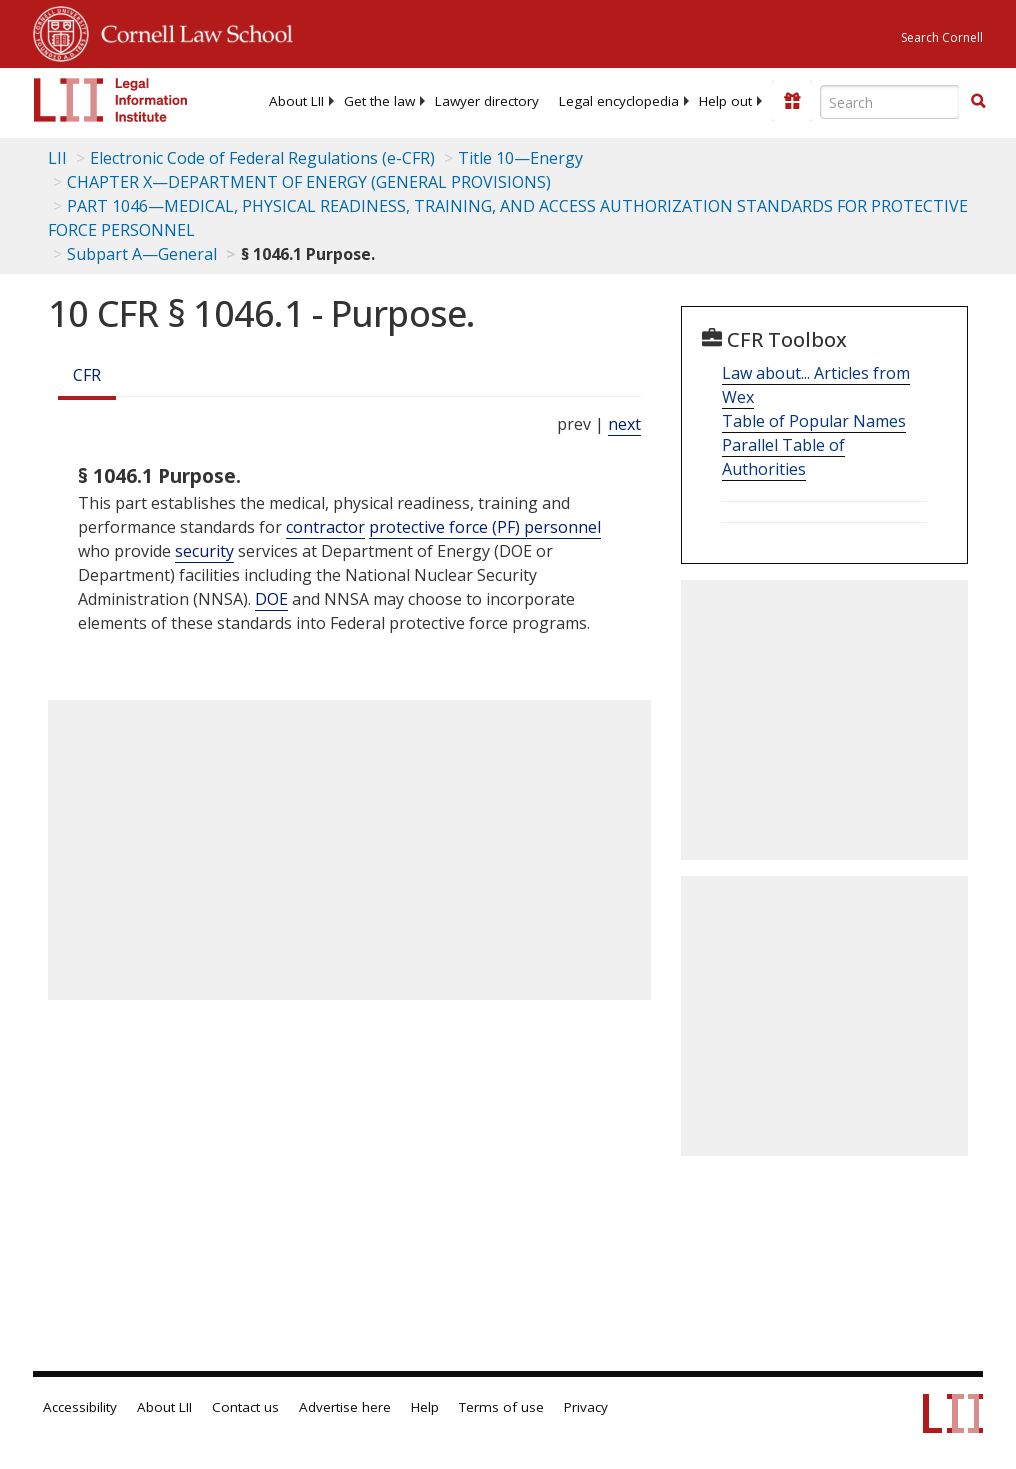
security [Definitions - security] (204, 551)
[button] (978, 101)
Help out (725, 101)
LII (57, 158)
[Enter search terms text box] (890, 102)
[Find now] (978, 102)
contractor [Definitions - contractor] (325, 527)
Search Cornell (942, 37)
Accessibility (80, 1407)
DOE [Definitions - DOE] (271, 599)
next (624, 424)
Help (425, 1407)
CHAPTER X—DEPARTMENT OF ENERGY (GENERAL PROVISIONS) (309, 182)
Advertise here (345, 1407)
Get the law (379, 101)
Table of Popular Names (814, 421)
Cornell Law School (191, 31)
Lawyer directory (487, 101)
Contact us (245, 1407)
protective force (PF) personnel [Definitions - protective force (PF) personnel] (485, 527)
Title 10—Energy (520, 158)
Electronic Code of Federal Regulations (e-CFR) (262, 158)
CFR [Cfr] (87, 375)
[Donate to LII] (792, 101)
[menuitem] (296, 101)
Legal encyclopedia (619, 101)
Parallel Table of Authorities (783, 457)
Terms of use (501, 1407)
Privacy (586, 1407)
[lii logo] (111, 100)
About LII (296, 101)
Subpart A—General (142, 254)
